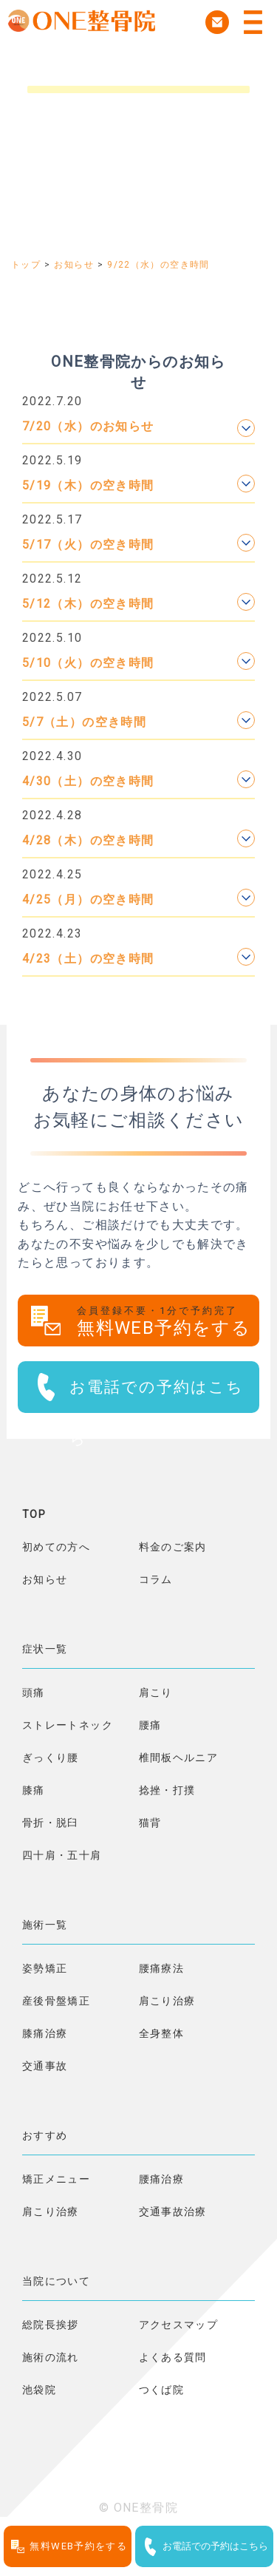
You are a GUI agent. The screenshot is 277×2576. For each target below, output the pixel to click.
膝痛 (33, 1790)
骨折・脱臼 (50, 1822)
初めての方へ (56, 1547)
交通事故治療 (173, 2211)
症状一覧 (44, 1649)
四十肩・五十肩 (62, 1855)
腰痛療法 (161, 1968)
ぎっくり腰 (50, 1757)
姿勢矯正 (44, 1968)
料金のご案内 (173, 1547)
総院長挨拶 (50, 2325)
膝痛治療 (44, 2033)
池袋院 (39, 2390)
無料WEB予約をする (168, 1321)
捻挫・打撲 (167, 1790)
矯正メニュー (56, 2179)
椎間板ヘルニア (179, 1757)
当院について (56, 2281)
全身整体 (161, 2033)
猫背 (150, 1822)
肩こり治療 (167, 2001)
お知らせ (44, 1579)
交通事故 (44, 2066)
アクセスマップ (179, 2325)
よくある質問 (173, 2357)
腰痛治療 (161, 2179)
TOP (34, 1514)
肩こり (156, 1692)
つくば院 (161, 2390)
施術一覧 (44, 1925)
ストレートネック (67, 1725)
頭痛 (33, 1692)
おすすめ (44, 2135)
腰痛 (150, 1725)
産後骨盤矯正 (56, 2001)
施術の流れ (50, 2357)
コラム (156, 1579)
